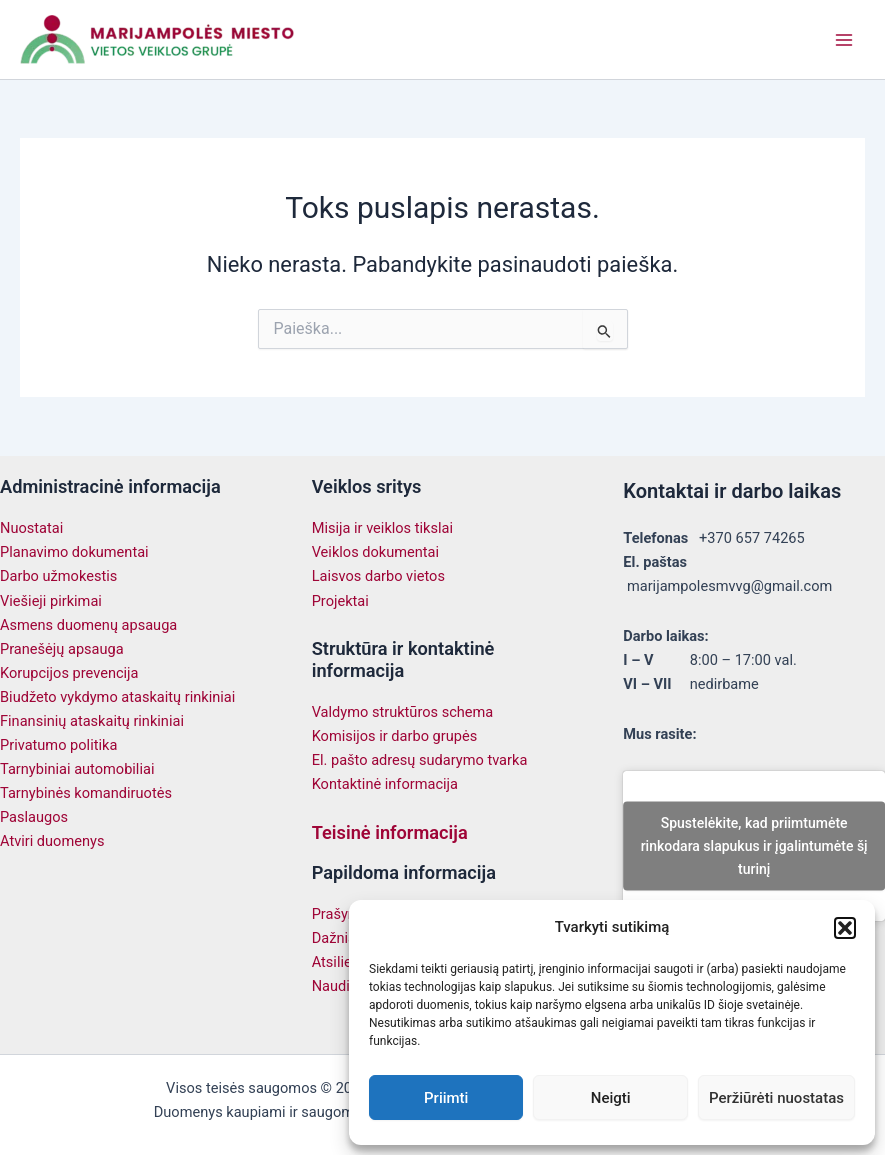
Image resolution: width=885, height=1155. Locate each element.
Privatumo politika (58, 745)
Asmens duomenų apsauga (88, 625)
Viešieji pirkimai (51, 601)
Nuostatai (31, 528)
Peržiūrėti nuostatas (776, 1098)
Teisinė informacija (390, 832)
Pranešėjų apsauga (62, 649)
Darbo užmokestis (58, 576)
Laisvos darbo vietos (378, 576)
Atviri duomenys (52, 841)
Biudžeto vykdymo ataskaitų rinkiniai (117, 697)
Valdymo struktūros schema (403, 712)
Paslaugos (34, 817)
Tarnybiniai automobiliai (77, 769)
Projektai (340, 601)
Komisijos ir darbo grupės (395, 736)
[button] (845, 928)
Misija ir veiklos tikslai (382, 528)
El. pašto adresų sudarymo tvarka (420, 760)
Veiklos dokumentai (375, 552)
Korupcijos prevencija (69, 673)
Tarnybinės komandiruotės (86, 793)
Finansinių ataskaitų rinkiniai (92, 721)
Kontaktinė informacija (385, 784)
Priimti (446, 1098)
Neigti (611, 1098)
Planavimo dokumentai (74, 552)
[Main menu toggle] (844, 40)
